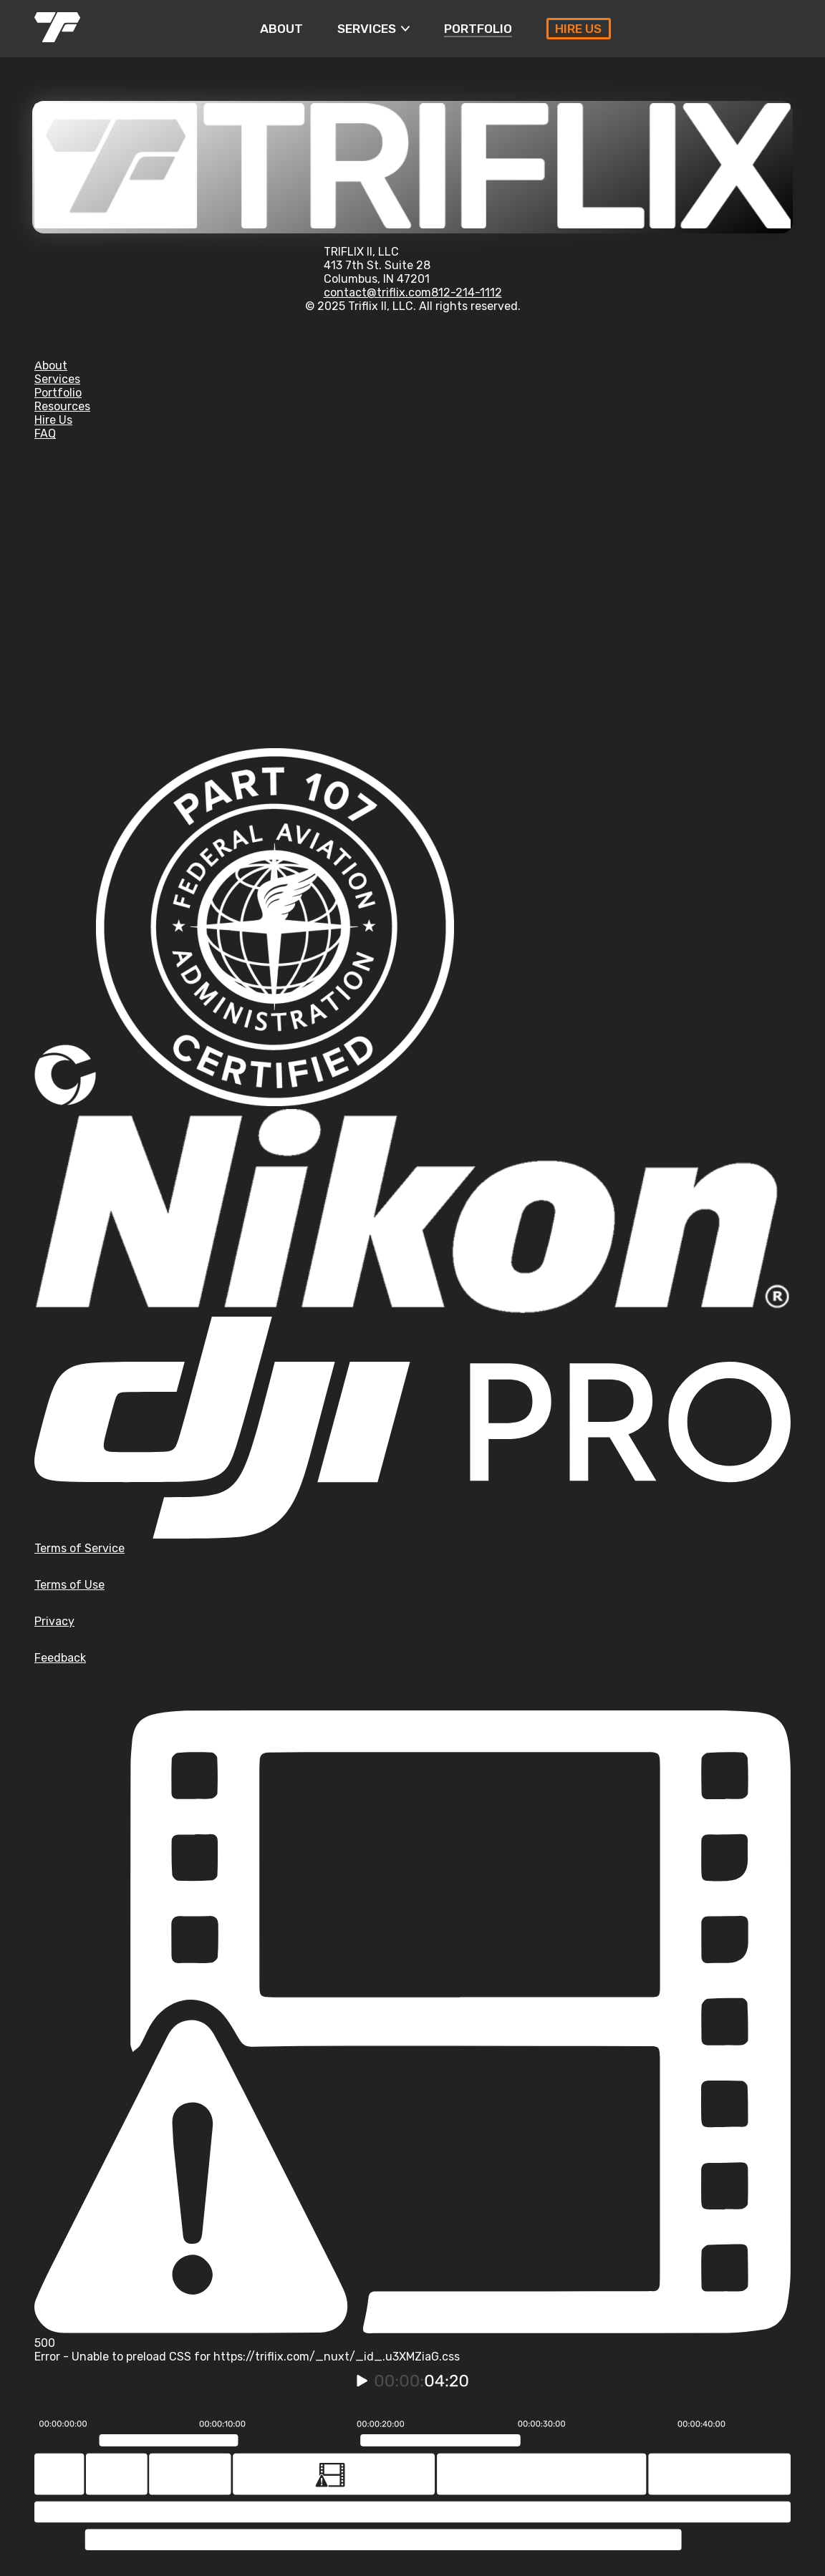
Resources (62, 406)
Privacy (54, 1621)
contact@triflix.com (377, 292)
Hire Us (53, 420)
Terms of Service (79, 1548)
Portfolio (58, 393)
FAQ (45, 433)
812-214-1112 (466, 292)
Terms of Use (69, 1585)
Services (57, 379)
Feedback (60, 1658)
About (50, 365)
